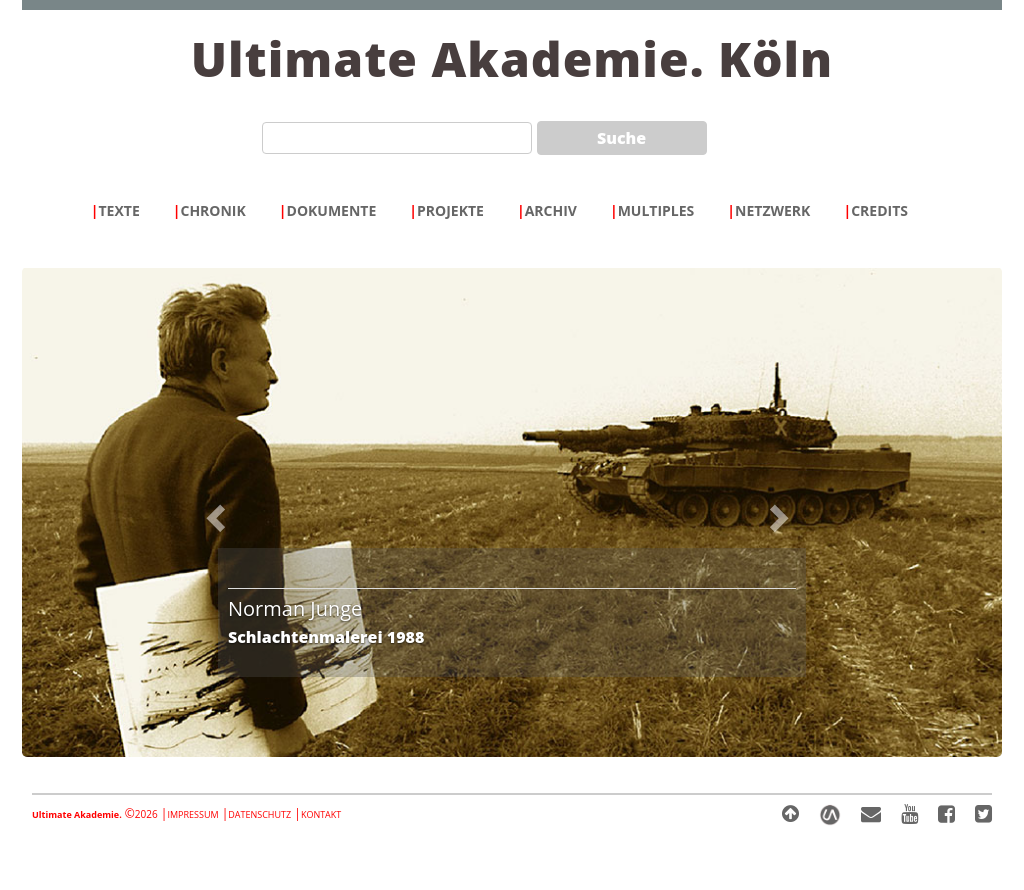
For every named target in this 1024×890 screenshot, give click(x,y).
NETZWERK (768, 210)
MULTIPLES (652, 210)
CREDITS (875, 210)
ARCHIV (547, 210)
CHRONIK (209, 210)
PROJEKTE (446, 210)
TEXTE (115, 210)
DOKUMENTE (327, 210)
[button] (242, 512)
